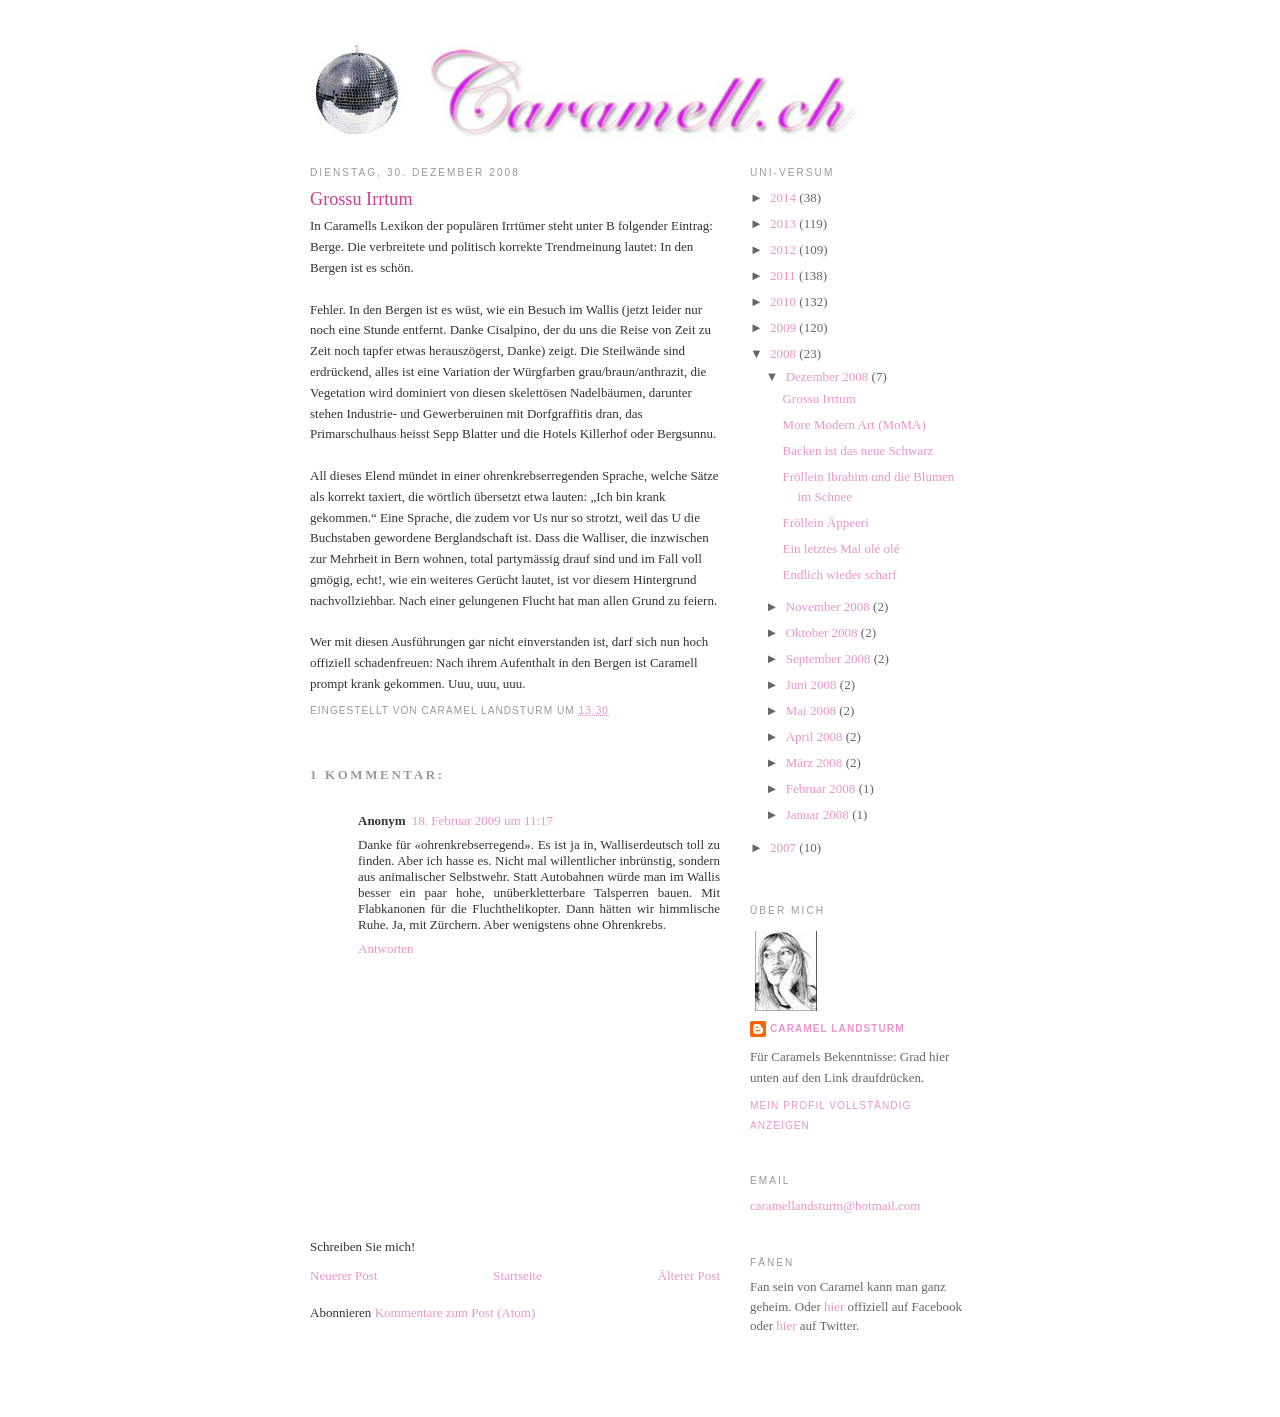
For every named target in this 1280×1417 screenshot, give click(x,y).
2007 (784, 847)
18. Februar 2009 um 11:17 (482, 820)
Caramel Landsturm (837, 1028)
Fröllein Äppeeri (825, 522)
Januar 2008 (819, 814)
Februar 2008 (822, 788)
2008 (784, 353)
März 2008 (816, 762)
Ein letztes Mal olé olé (840, 548)
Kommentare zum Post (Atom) (455, 1312)
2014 (784, 197)
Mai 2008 (812, 710)
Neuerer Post (344, 1275)
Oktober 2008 (823, 632)
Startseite (517, 1275)
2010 (784, 301)
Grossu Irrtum (361, 199)
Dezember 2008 (829, 376)
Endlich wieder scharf (839, 574)
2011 (784, 275)
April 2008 (816, 736)
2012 (784, 249)
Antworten (386, 948)
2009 (784, 327)
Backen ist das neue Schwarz (857, 450)
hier (834, 1306)
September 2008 (830, 658)
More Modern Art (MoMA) (853, 424)
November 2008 (829, 606)
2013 (784, 223)
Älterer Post (689, 1275)
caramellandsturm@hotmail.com (835, 1205)
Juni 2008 (813, 684)
